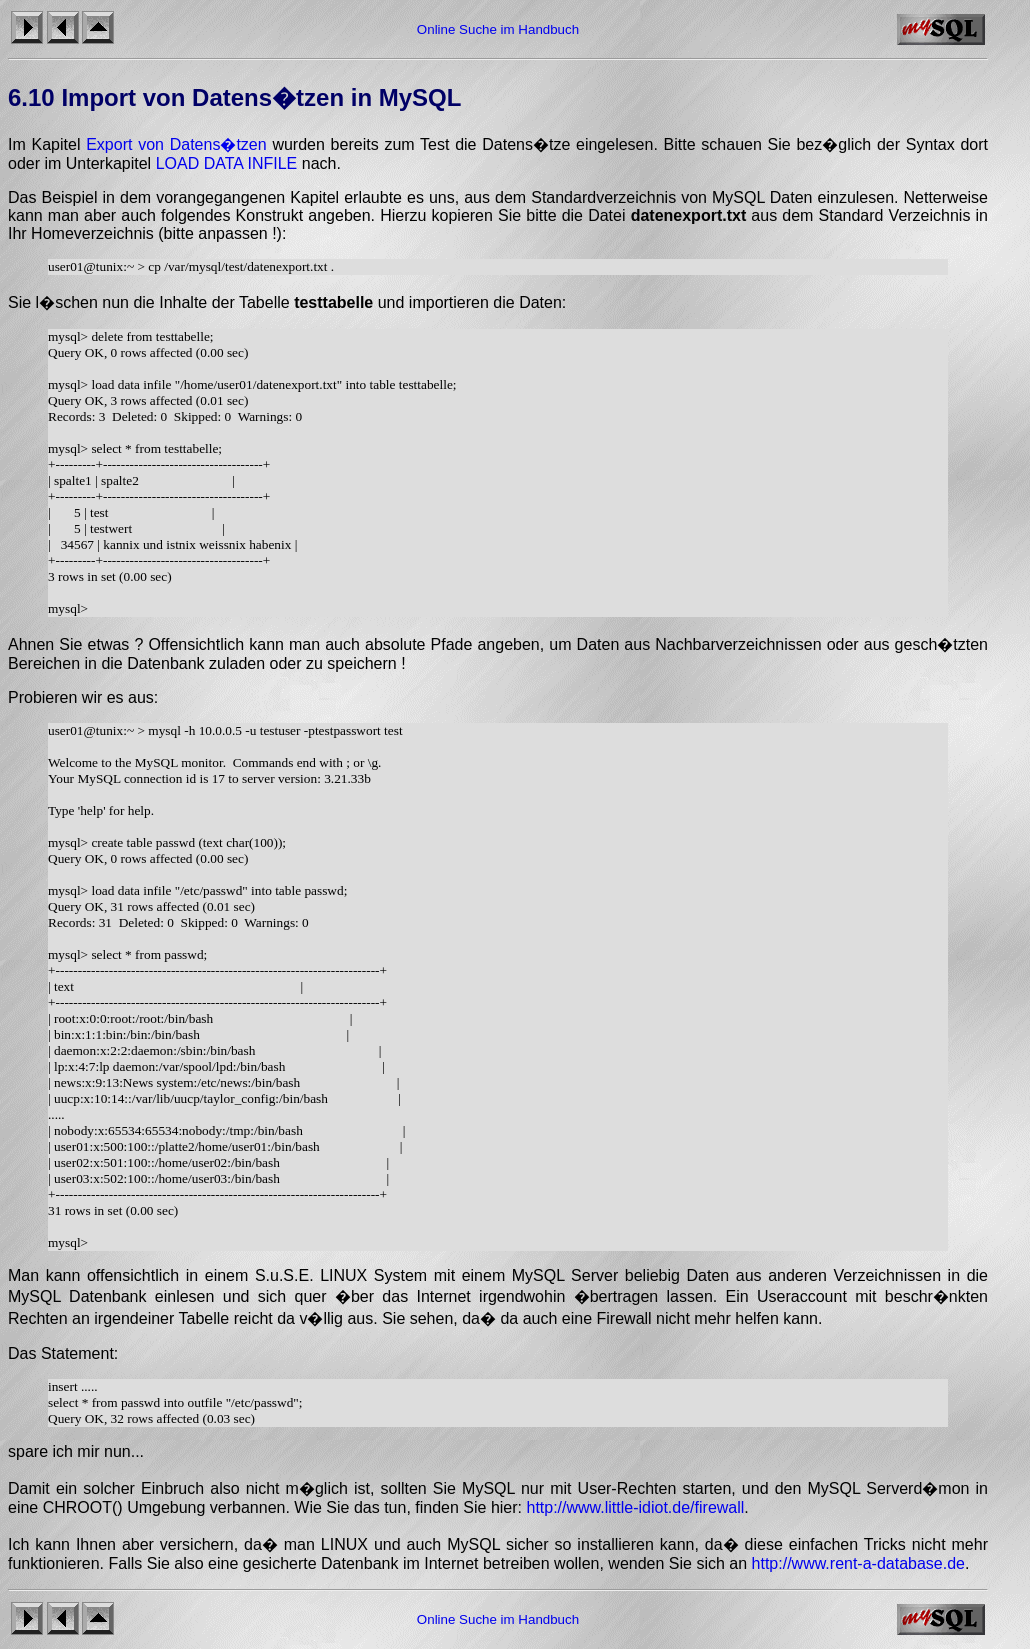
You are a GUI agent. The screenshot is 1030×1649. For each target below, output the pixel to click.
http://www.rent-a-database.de (858, 1563)
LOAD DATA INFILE (227, 163)
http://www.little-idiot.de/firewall (635, 1507)
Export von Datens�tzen (176, 144)
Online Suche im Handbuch (498, 29)
